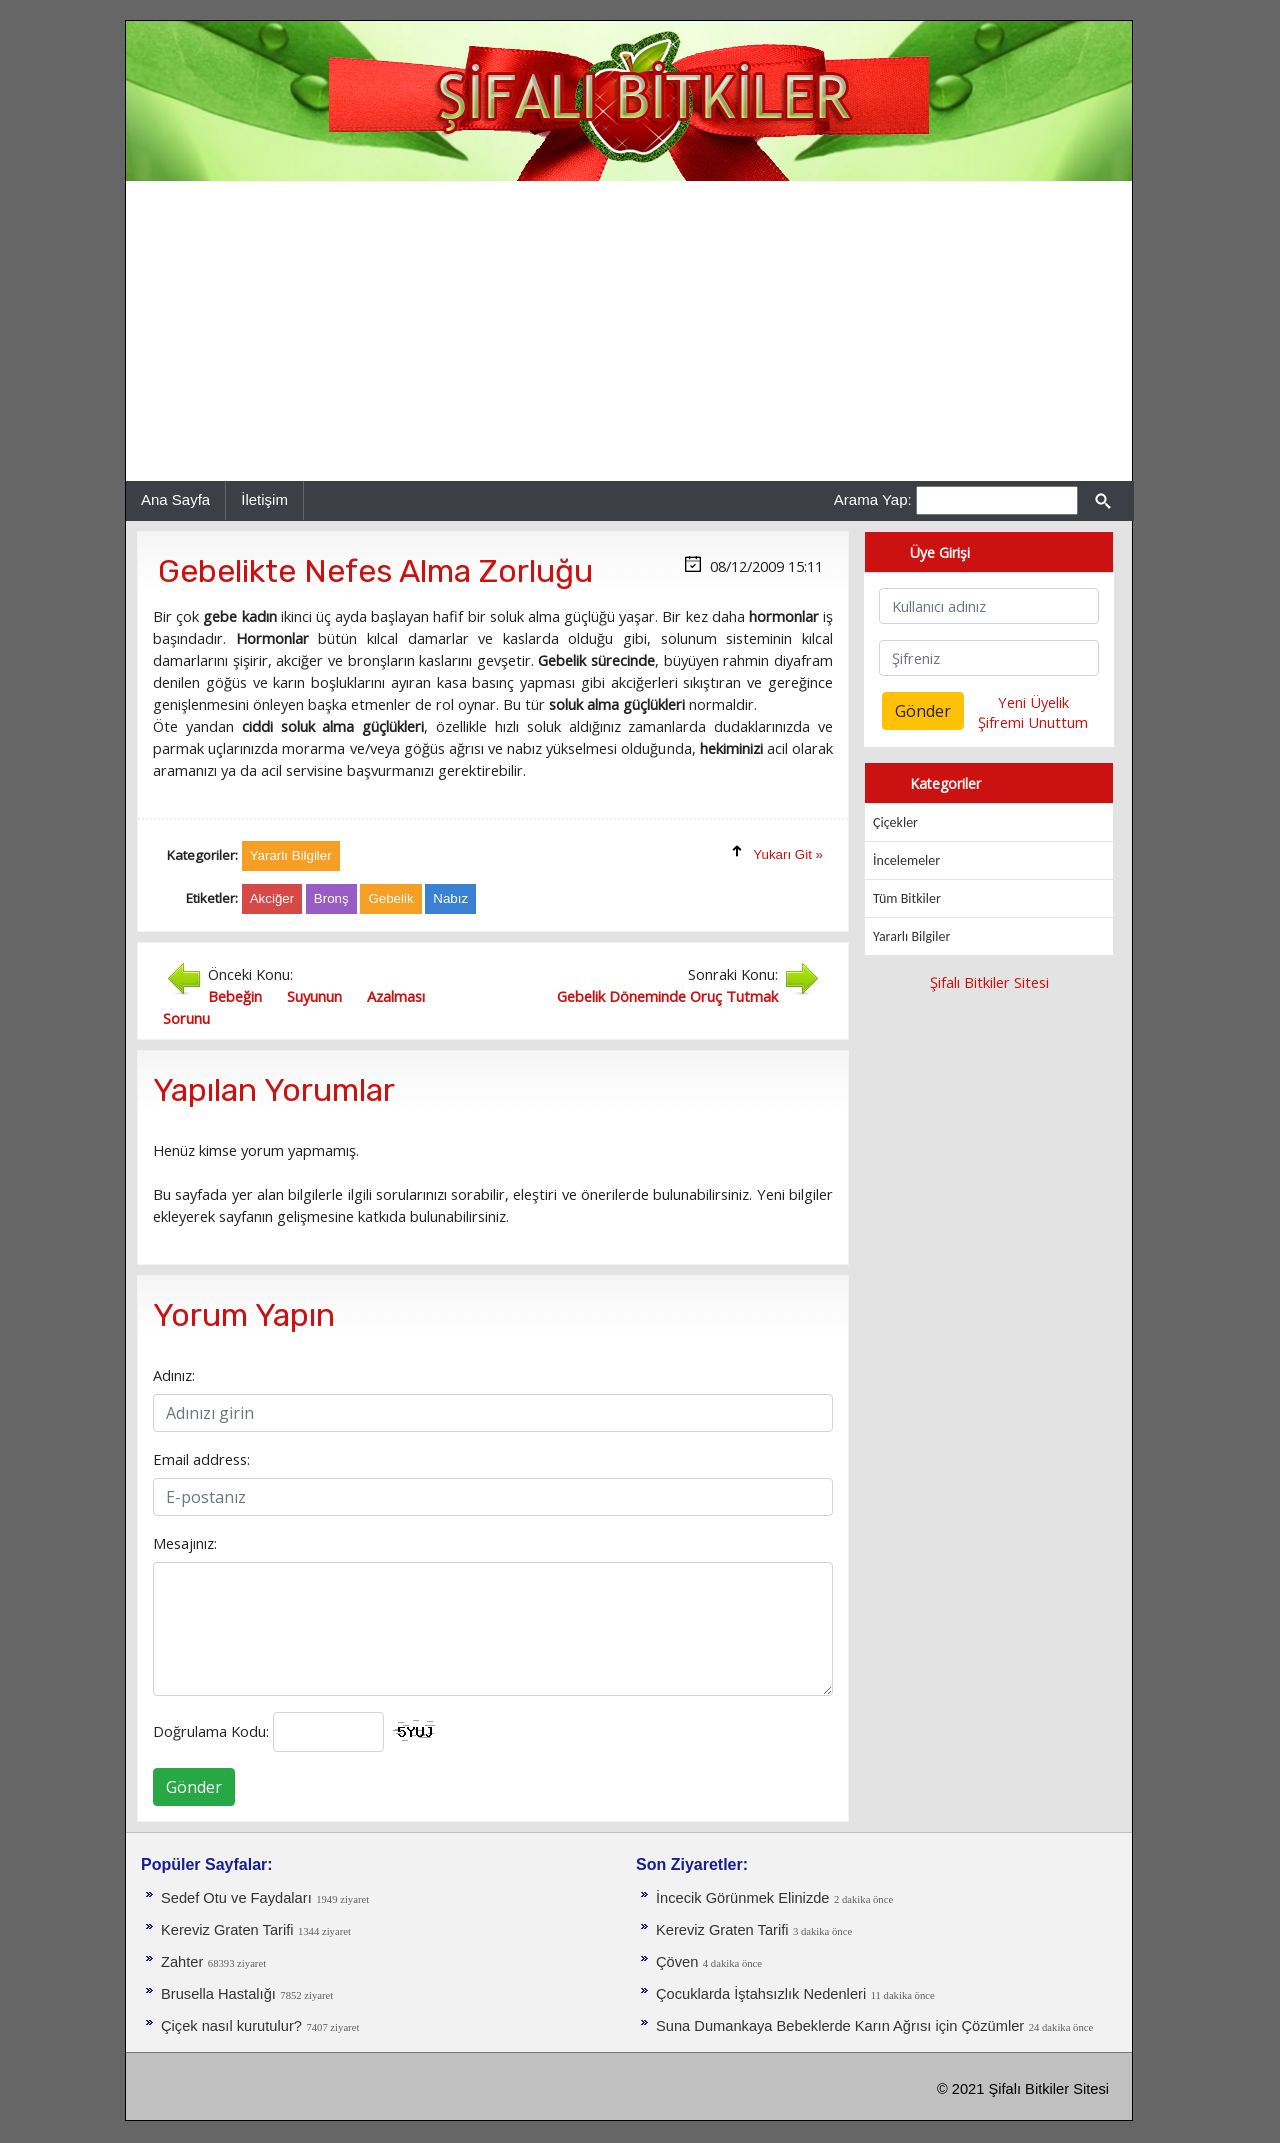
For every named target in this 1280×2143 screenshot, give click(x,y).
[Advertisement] (629, 331)
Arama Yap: (873, 499)
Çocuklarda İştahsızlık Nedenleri (761, 1994)
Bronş (331, 898)
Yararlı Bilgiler (911, 936)
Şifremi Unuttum (1033, 722)
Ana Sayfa (175, 499)
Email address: (201, 1459)
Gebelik (390, 898)
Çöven (677, 1962)
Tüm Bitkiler (907, 898)
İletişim (264, 499)
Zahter (182, 1962)
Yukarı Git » (788, 854)
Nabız (450, 898)
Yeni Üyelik (1033, 702)
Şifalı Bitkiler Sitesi (989, 982)
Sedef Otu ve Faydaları (236, 1898)
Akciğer (272, 898)
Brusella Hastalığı (218, 1994)
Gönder (194, 1787)
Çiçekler (895, 822)
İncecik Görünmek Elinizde (743, 1898)
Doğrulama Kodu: (211, 1731)
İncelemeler (906, 860)
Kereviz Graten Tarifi (227, 1930)
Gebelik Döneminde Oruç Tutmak (667, 996)
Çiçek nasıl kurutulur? (231, 2026)
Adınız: (174, 1375)
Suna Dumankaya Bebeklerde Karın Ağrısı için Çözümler (840, 2026)
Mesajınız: (185, 1543)
